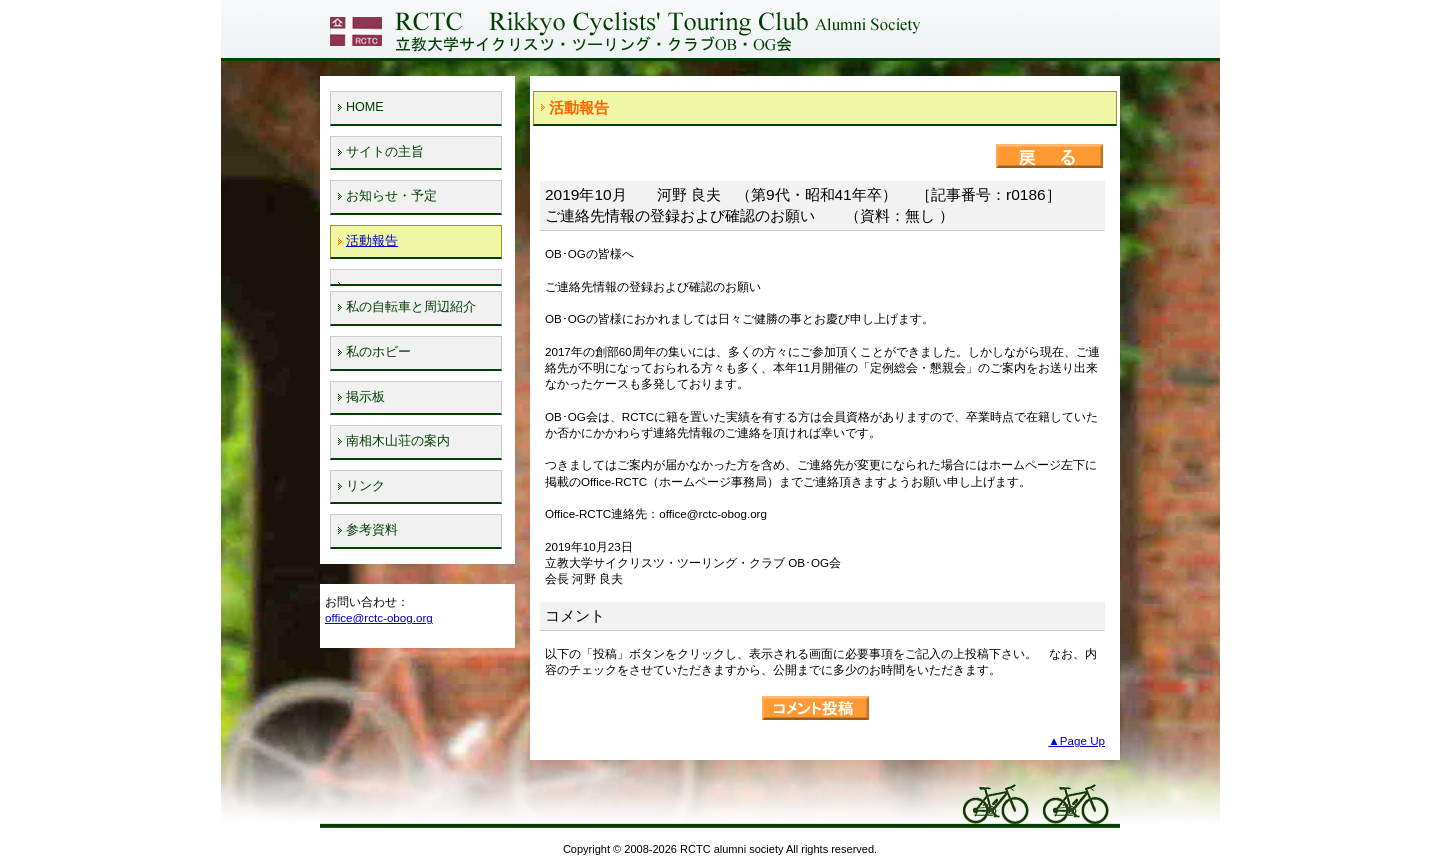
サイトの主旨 (385, 152)
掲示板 (365, 397)
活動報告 (372, 241)
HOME (365, 107)
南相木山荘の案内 (398, 441)
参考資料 (372, 530)
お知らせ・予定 (391, 196)
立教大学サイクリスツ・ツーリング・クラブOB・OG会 (623, 29)
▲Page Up (1076, 740)
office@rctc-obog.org (379, 617)
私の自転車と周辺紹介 (411, 307)
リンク (365, 486)
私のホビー (378, 352)
